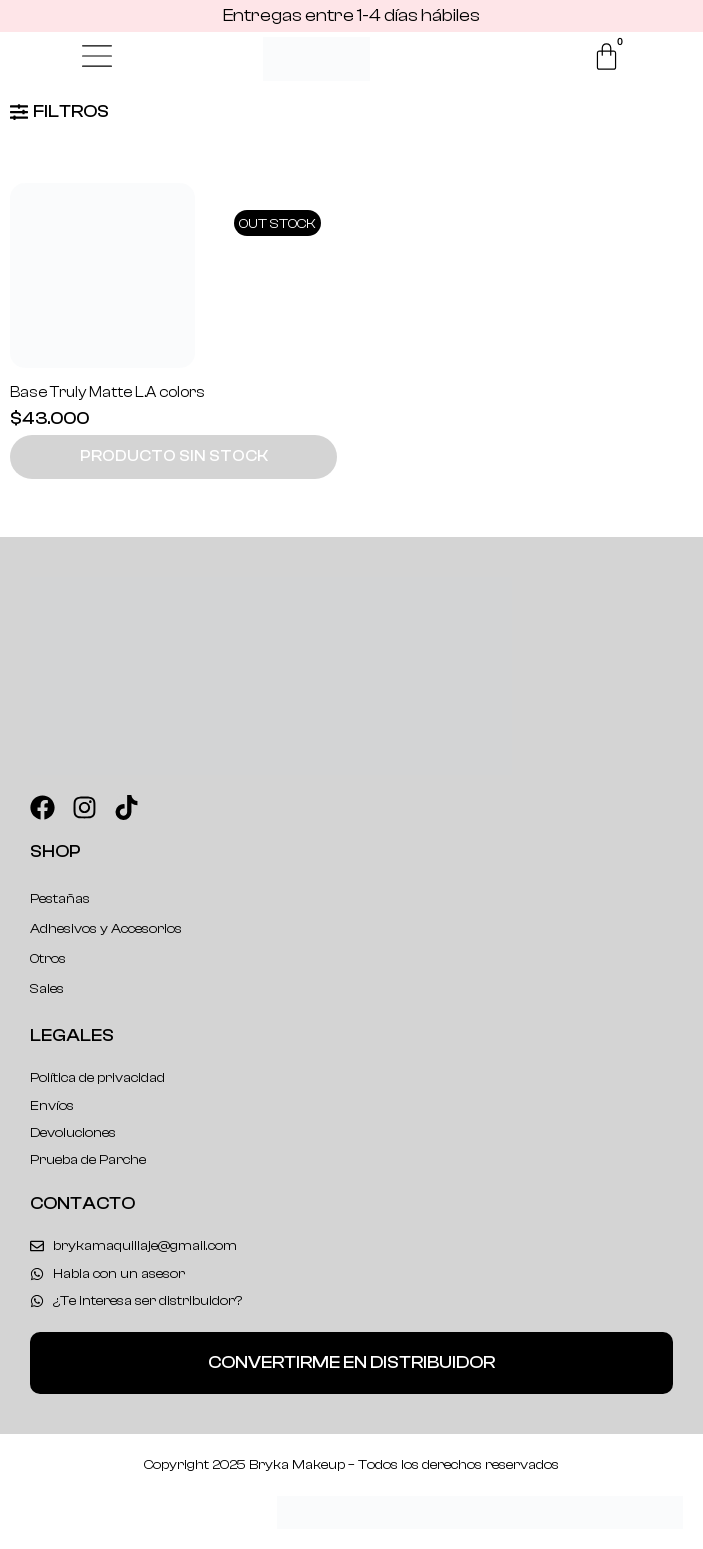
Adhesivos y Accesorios (106, 929)
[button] (173, 456)
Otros (48, 959)
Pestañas (60, 899)
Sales (47, 989)
